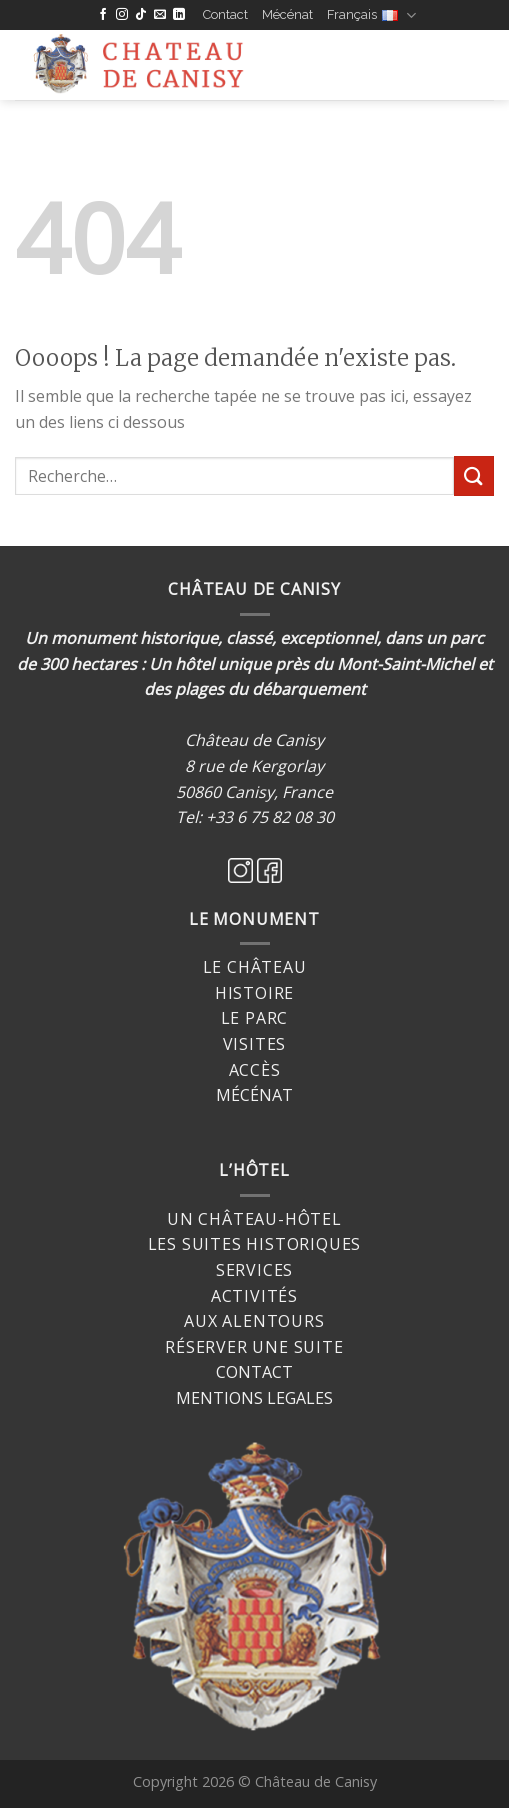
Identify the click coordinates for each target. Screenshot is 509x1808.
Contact (225, 14)
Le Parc (255, 1018)
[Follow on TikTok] (141, 15)
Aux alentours (254, 1321)
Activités (254, 1296)
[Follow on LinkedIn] (179, 15)
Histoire (254, 993)
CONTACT (254, 1372)
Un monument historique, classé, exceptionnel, (203, 638)
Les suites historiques (255, 1244)
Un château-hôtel (254, 1219)
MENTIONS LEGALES (254, 1398)
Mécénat (287, 14)
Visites (255, 1044)
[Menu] (312, 65)
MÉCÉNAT (254, 1095)
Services (254, 1270)
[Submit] (474, 475)
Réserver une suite (254, 1347)
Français (371, 15)
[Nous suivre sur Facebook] (103, 15)
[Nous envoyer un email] (160, 15)
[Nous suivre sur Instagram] (122, 15)
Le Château (255, 967)
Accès (255, 1070)
